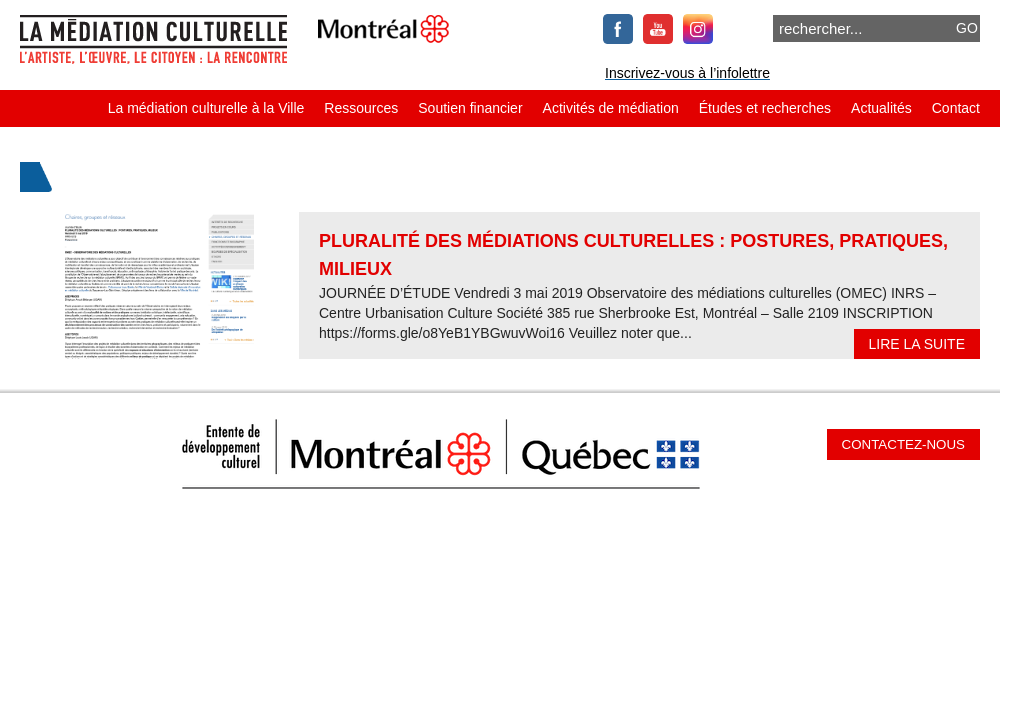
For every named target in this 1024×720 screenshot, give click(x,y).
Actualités (881, 108)
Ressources (361, 108)
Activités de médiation (611, 108)
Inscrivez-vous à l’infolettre (687, 73)
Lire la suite (917, 344)
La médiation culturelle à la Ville (206, 108)
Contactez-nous (903, 444)
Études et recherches (765, 108)
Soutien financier (470, 108)
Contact (956, 108)
